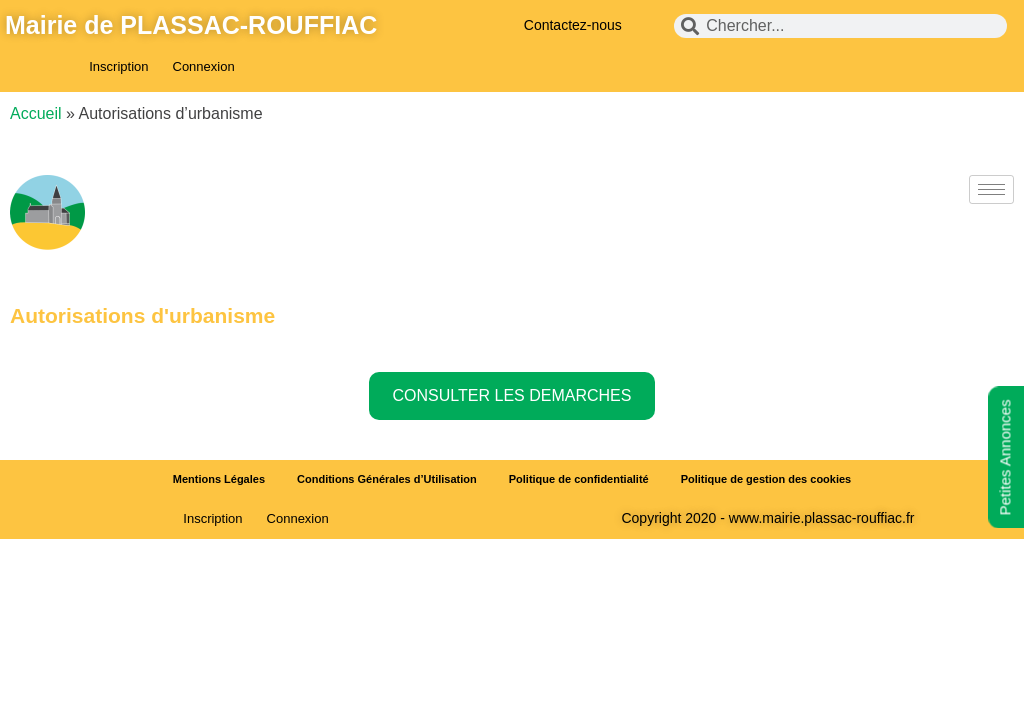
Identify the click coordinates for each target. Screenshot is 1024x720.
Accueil (36, 113)
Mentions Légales (219, 479)
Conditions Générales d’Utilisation (387, 479)
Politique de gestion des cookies (766, 479)
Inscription (118, 66)
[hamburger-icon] (991, 189)
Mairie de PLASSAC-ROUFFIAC (191, 25)
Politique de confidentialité (579, 479)
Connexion (204, 66)
